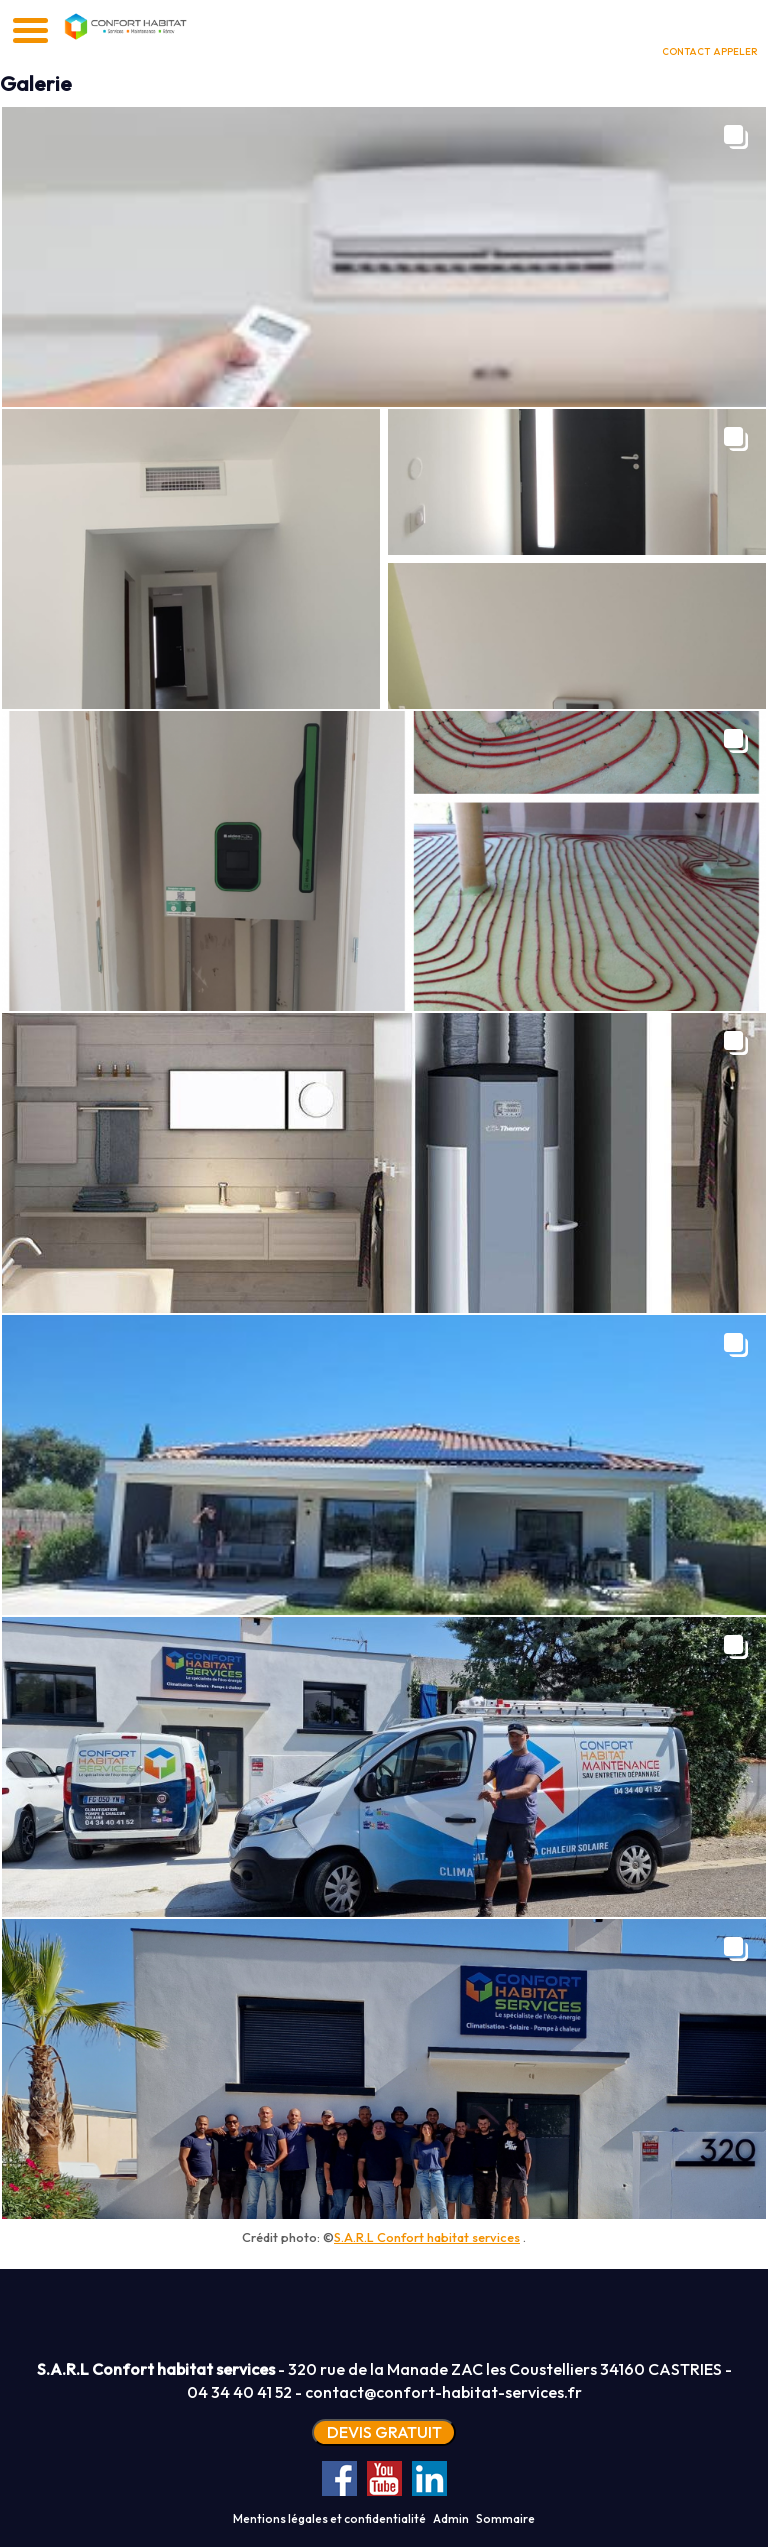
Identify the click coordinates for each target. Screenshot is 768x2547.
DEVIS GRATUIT (384, 2432)
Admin (451, 2518)
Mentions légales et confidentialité (329, 2518)
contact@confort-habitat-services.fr (443, 2392)
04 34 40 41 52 (239, 2392)
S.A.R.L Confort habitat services (427, 2237)
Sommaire (505, 2518)
